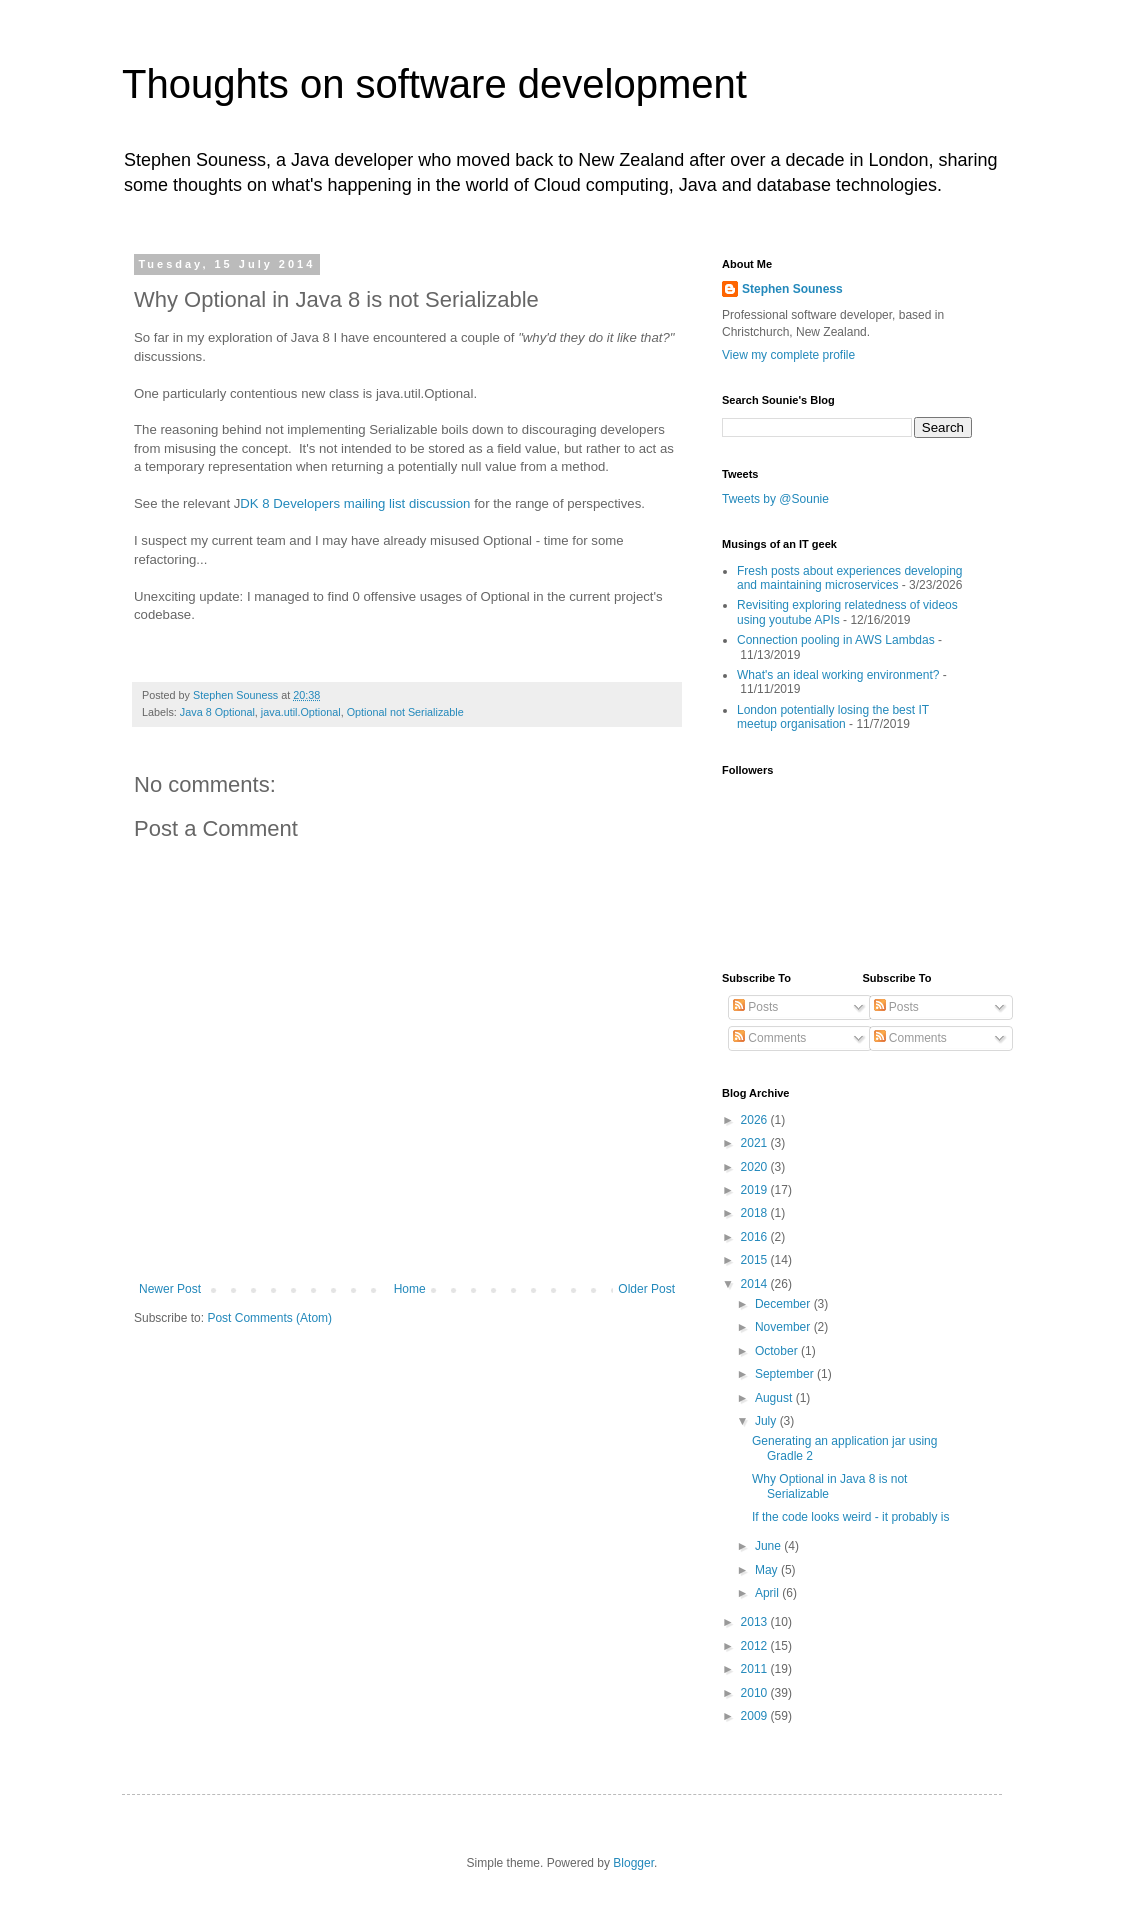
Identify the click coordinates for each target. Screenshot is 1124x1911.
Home (410, 1289)
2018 (756, 1213)
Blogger (633, 1863)
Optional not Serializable (405, 712)
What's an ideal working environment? (838, 675)
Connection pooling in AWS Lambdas (836, 640)
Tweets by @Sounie (775, 499)
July (767, 1421)
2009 (756, 1716)
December (784, 1304)
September (786, 1374)
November (784, 1327)
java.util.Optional (301, 712)
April (768, 1593)
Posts (755, 1007)
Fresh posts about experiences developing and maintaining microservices (849, 578)
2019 (756, 1190)
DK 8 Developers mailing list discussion (355, 503)
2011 (756, 1669)
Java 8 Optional (217, 712)
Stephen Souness (792, 289)
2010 (756, 1693)
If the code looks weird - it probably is (850, 1517)
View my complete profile (788, 355)
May (768, 1570)
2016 (756, 1237)
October (778, 1351)
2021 (756, 1143)
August (775, 1398)
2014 (756, 1284)
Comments (769, 1038)
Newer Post (170, 1289)
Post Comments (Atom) (269, 1318)
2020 (756, 1167)
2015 (756, 1260)
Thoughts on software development (434, 84)
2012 (756, 1646)
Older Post (646, 1289)
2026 (756, 1120)
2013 (756, 1622)
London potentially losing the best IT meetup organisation (833, 717)
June (769, 1546)
